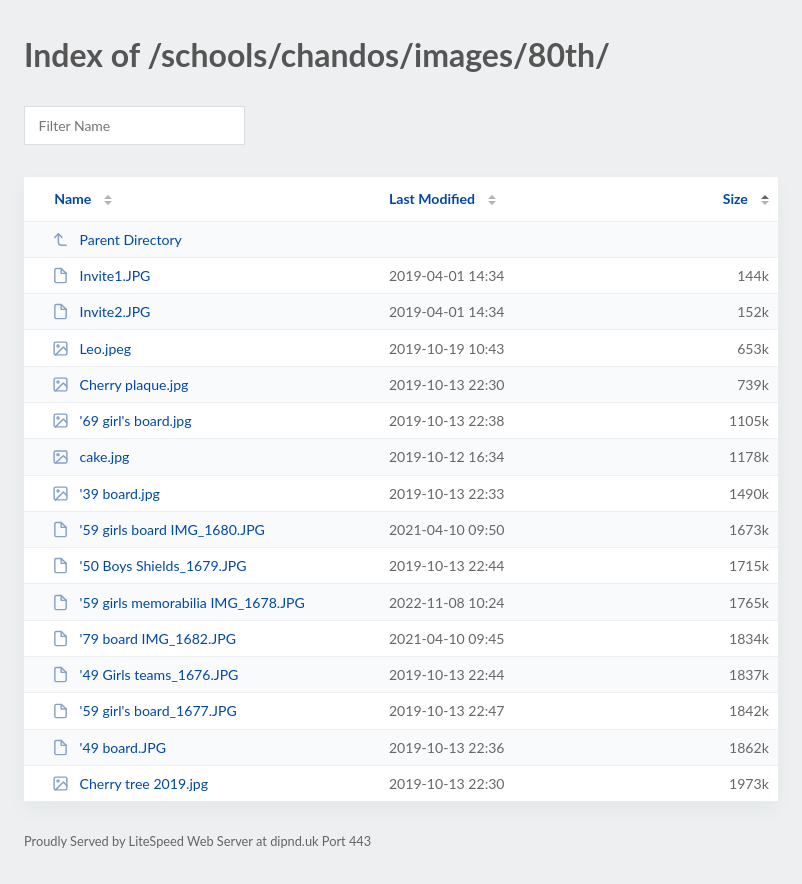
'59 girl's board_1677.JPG (144, 710)
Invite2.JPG (101, 311)
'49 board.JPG (109, 747)
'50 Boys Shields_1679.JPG (149, 565)
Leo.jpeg (91, 348)
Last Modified (432, 198)
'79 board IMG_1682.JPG (144, 638)
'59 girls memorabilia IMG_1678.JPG (178, 602)
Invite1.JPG (101, 275)
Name (72, 198)
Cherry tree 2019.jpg (130, 783)
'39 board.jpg (106, 493)
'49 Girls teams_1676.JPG (145, 674)
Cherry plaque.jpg (120, 384)
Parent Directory (117, 239)
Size (735, 198)
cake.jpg (90, 456)
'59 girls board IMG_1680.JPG (158, 529)
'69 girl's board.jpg (121, 420)
